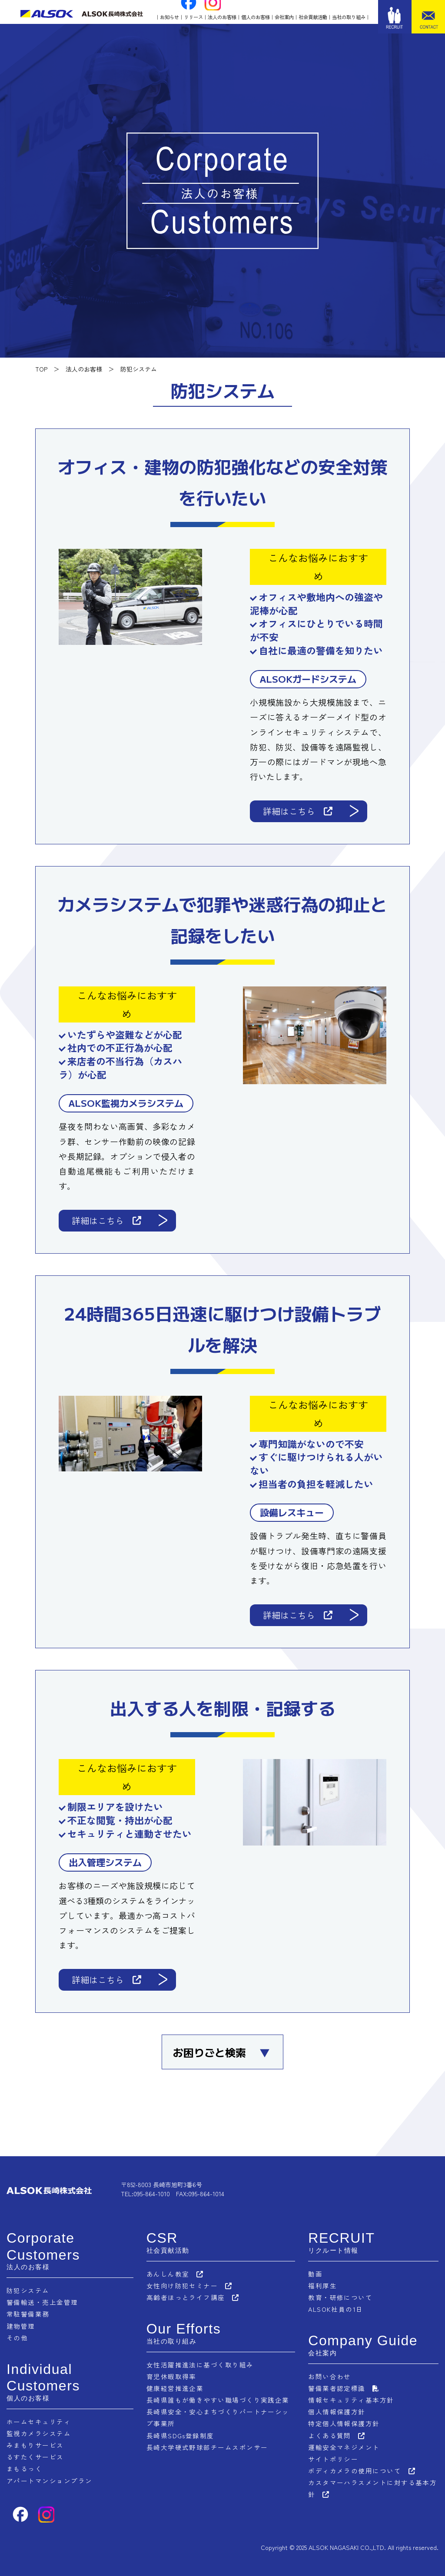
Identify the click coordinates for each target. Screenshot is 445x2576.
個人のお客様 (255, 16)
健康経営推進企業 (174, 2387)
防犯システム (28, 2290)
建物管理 (21, 2325)
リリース (193, 16)
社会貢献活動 (313, 16)
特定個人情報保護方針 (344, 2422)
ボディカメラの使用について (355, 2469)
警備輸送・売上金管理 (42, 2302)
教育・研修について (340, 2297)
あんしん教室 (167, 2273)
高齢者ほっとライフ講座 (185, 2297)
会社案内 (284, 16)
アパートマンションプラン (50, 2479)
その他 (17, 2337)
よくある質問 (329, 2434)
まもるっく (25, 2468)
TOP (41, 369)
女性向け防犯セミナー (182, 2285)
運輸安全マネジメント (344, 2446)
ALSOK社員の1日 (336, 2309)
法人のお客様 (222, 16)
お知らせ (169, 16)
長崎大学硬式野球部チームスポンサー (207, 2446)
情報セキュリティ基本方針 (351, 2399)
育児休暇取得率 (171, 2375)
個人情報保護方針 (336, 2411)
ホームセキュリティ (39, 2421)
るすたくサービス (35, 2456)
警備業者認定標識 (336, 2387)
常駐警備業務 (28, 2313)
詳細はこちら (297, 811)
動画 (315, 2273)
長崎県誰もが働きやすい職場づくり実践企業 (217, 2399)
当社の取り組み (348, 16)
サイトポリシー (333, 2458)
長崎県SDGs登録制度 (180, 2434)
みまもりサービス (35, 2444)
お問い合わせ (329, 2375)
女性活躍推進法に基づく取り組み (200, 2364)
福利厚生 (322, 2285)
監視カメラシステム (39, 2432)
